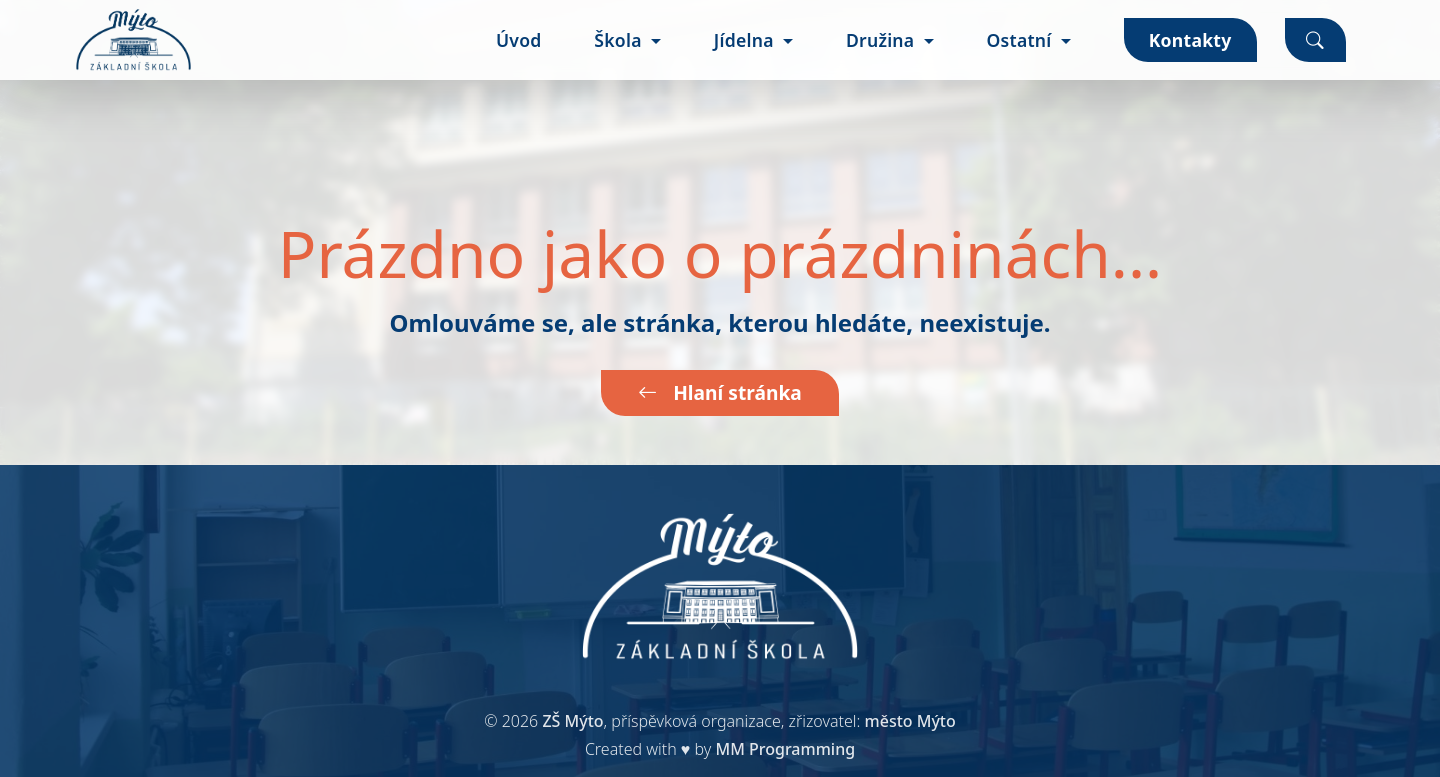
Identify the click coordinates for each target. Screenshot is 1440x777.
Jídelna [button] (746, 40)
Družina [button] (882, 40)
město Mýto (910, 721)
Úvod (519, 40)
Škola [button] (620, 40)
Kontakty (1190, 40)
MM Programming (785, 749)
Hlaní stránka (720, 392)
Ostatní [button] (1021, 40)
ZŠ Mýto (572, 721)
